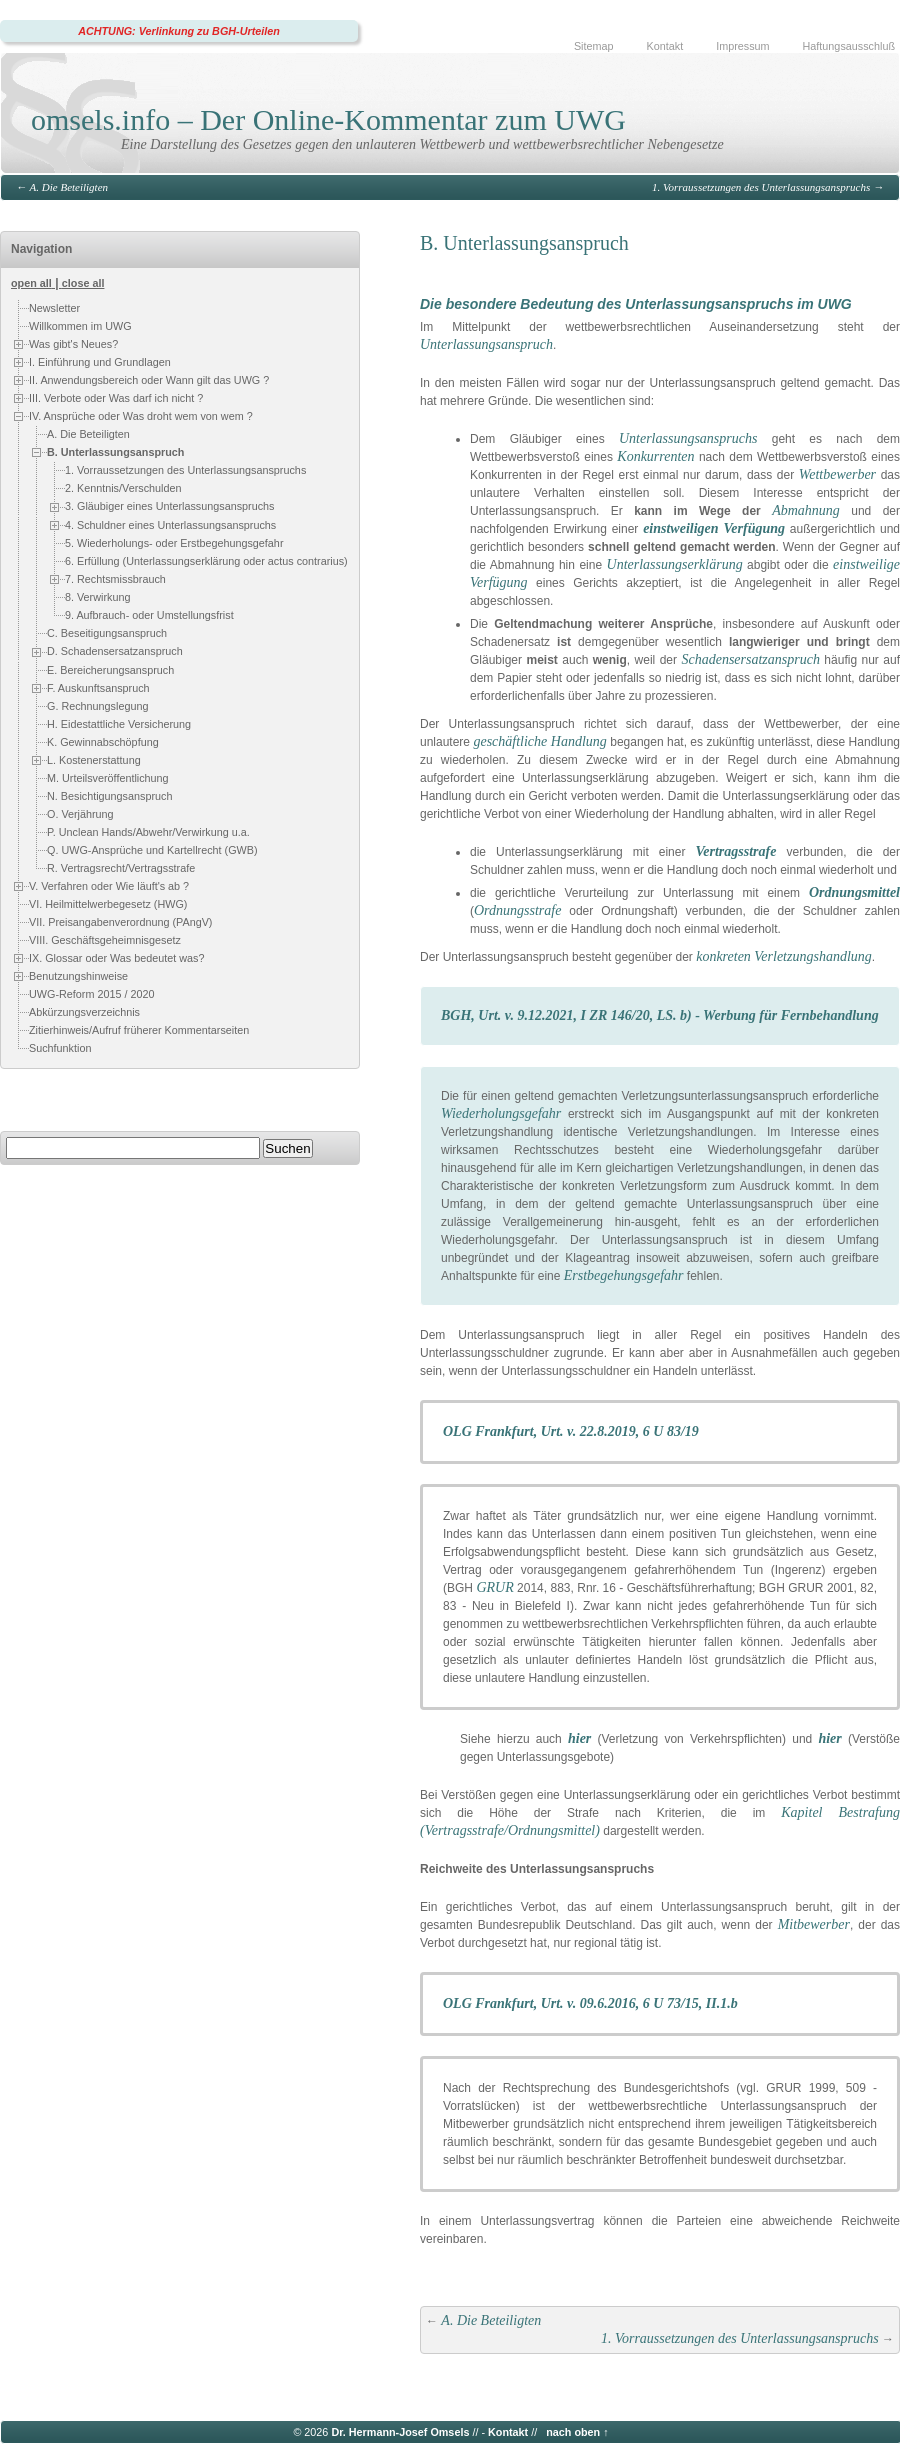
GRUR (494, 1587)
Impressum (742, 46)
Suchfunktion (60, 1048)
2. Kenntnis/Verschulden (123, 488)
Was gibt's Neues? (73, 344)
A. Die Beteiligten (69, 187)
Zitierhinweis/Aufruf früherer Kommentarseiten (139, 1030)
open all (31, 283)
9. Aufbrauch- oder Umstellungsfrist (149, 615)
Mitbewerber (814, 1924)
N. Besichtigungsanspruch (109, 796)
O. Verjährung (80, 814)
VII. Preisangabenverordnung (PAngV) (120, 922)
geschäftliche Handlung (539, 741)
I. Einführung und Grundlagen (100, 362)
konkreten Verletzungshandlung (784, 956)
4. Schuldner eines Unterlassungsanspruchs (170, 525)
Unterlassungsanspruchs (688, 438)
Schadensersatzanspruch (750, 659)
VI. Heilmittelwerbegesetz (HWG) (108, 904)
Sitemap (594, 46)
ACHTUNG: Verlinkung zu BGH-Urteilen (179, 31)
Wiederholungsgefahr (501, 1113)
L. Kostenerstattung (94, 760)
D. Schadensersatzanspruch (115, 651)
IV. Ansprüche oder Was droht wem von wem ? (141, 416)
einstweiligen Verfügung (714, 528)
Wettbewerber (837, 474)
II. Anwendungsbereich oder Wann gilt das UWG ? (149, 380)
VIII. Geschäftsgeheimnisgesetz (105, 940)
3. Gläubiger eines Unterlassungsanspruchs (169, 506)
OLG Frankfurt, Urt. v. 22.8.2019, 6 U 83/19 (571, 1431)
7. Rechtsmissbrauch (115, 579)
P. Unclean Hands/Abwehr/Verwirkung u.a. (148, 832)
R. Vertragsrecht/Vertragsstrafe (121, 868)
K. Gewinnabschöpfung (103, 742)
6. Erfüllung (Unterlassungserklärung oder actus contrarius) (206, 561)
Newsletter (54, 308)
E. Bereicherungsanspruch (110, 670)
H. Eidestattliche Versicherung (119, 724)
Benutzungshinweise (78, 976)
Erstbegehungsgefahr (624, 1275)
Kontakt (665, 46)
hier (579, 1738)
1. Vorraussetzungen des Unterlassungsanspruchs (761, 187)
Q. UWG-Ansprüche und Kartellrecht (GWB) (152, 850)
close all (83, 283)
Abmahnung (806, 510)
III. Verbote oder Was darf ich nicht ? (116, 398)
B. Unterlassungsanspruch (115, 452)
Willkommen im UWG (80, 326)
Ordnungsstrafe (517, 910)
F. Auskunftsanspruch (98, 688)
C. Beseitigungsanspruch (107, 633)
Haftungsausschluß (849, 46)
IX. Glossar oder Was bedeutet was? (116, 958)
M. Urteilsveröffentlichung (108, 778)
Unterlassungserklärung (675, 564)
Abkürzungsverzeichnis (84, 1012)
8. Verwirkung (97, 597)
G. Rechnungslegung (97, 706)
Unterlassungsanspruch (486, 344)
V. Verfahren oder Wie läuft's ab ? (109, 886)
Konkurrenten (655, 456)
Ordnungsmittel (854, 892)
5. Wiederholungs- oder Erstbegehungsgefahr (174, 543)
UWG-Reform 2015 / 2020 (91, 994)
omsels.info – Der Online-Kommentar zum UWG (328, 119)
